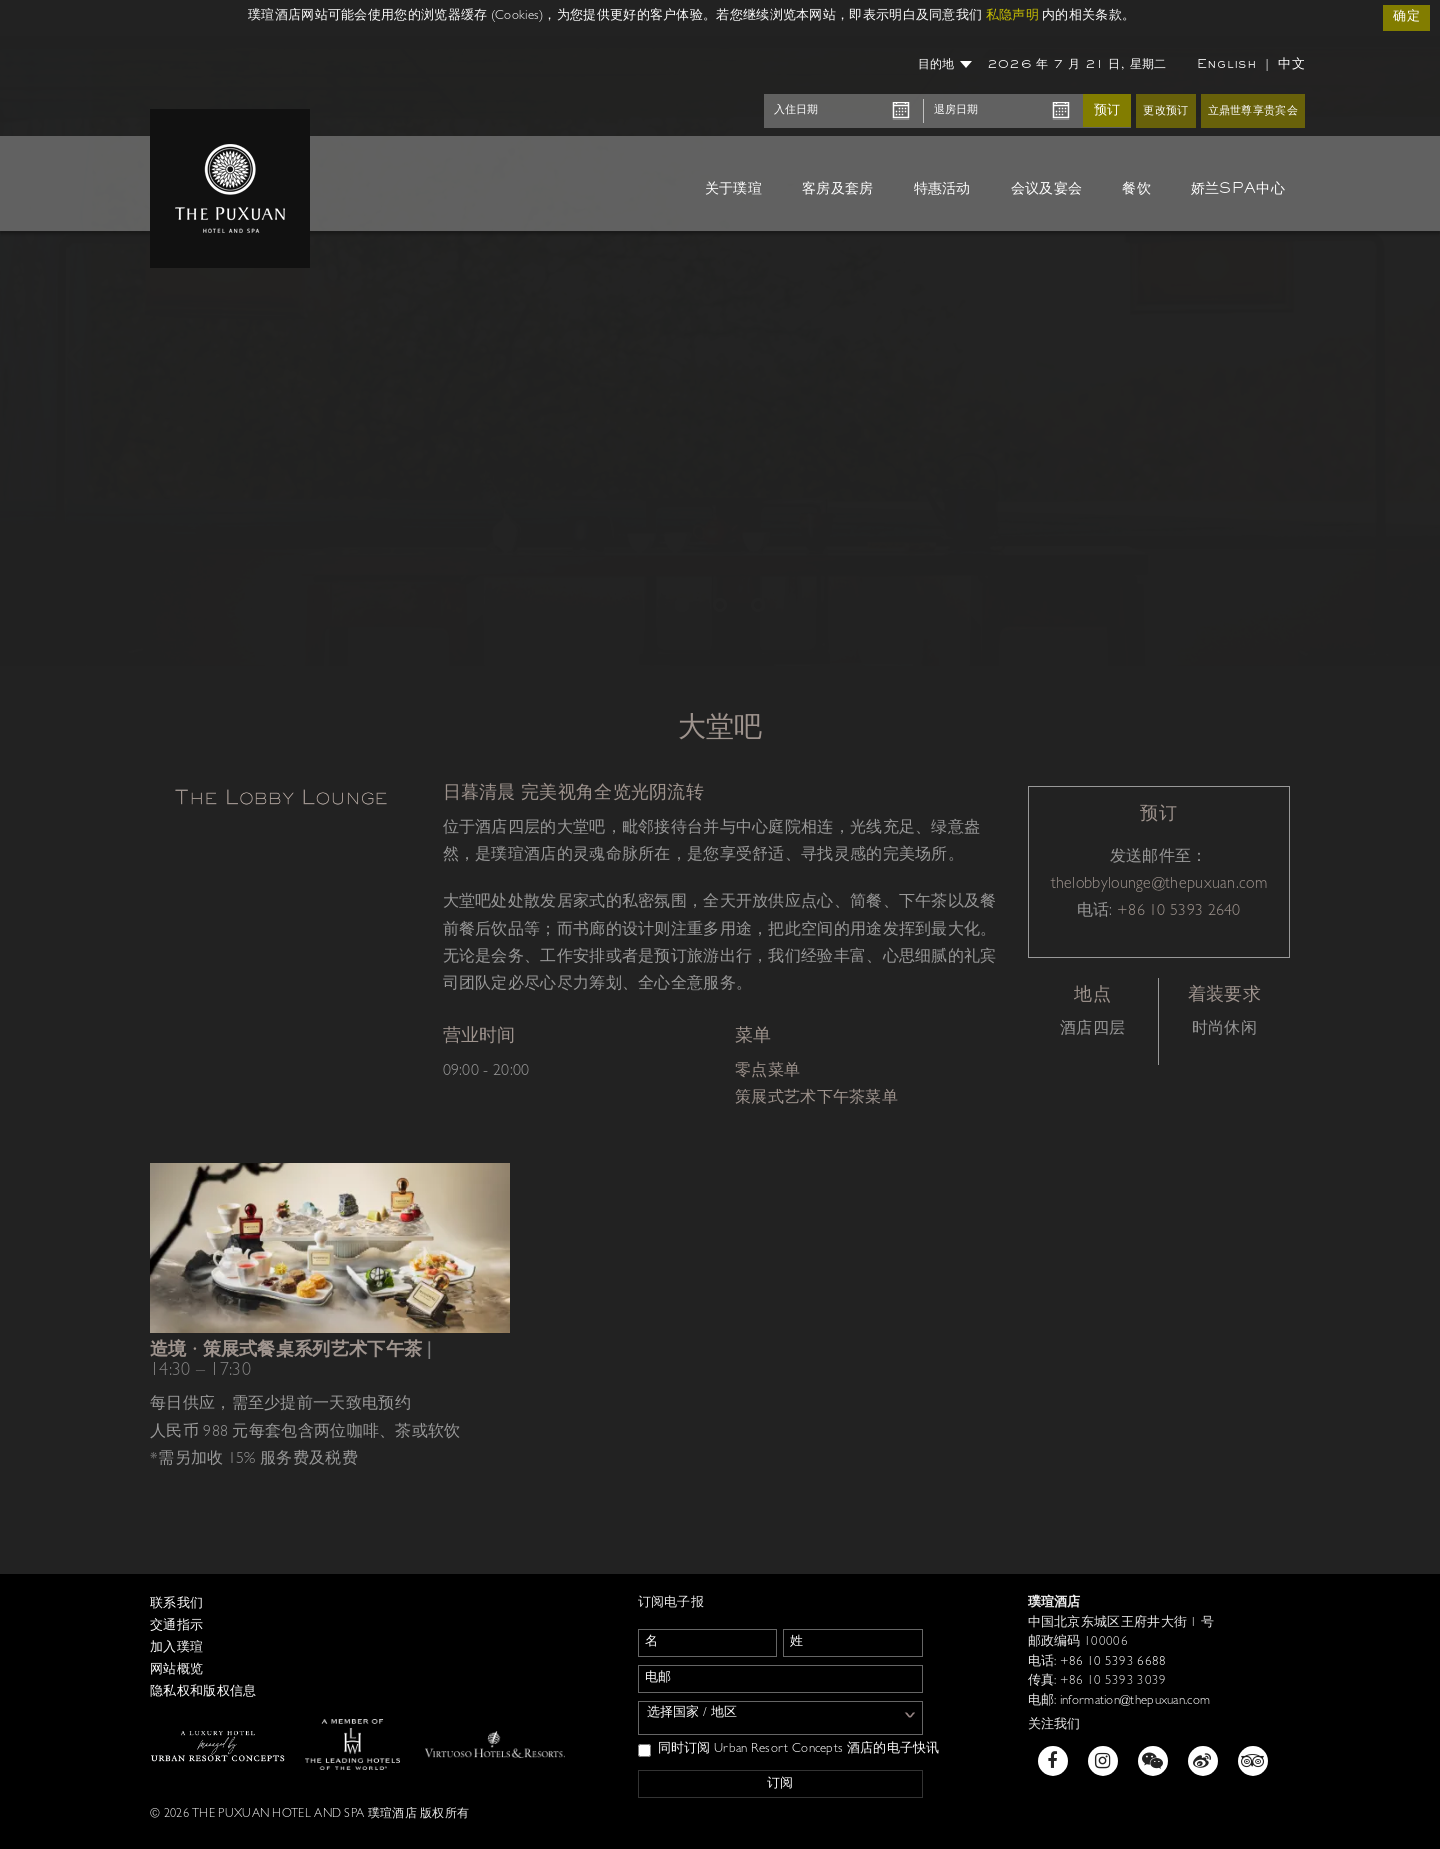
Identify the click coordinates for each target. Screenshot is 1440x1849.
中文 (1291, 64)
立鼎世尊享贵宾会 (1253, 111)
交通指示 (176, 1626)
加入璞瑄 (176, 1648)
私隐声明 (1012, 16)
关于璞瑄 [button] (733, 189)
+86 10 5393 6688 (1111, 1662)
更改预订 (1165, 111)
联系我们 (176, 1604)
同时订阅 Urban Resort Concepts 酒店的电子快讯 (789, 1750)
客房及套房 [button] (838, 189)
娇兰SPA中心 (1238, 189)
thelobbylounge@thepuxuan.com (1159, 885)
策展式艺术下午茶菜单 (816, 1099)
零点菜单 (767, 1072)
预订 (1107, 110)
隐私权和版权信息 (203, 1692)
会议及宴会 (1047, 189)
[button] (72, 351)
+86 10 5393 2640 (1179, 912)
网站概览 (176, 1670)
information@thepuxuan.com (1133, 1701)
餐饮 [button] (1136, 189)
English (1227, 65)
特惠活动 (942, 189)
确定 (1406, 17)
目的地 (945, 65)
